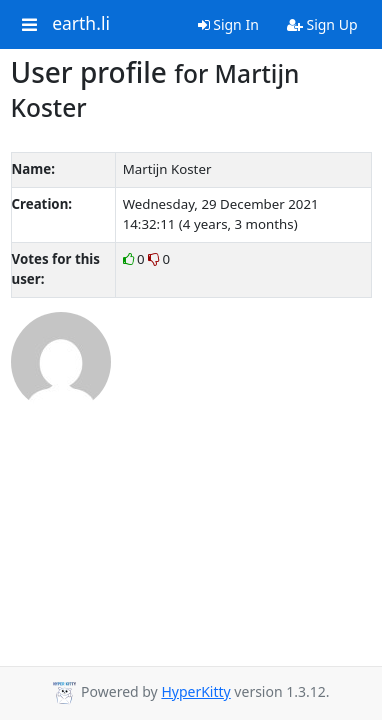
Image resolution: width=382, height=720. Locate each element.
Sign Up (322, 24)
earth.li (81, 24)
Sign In (228, 24)
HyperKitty (195, 691)
